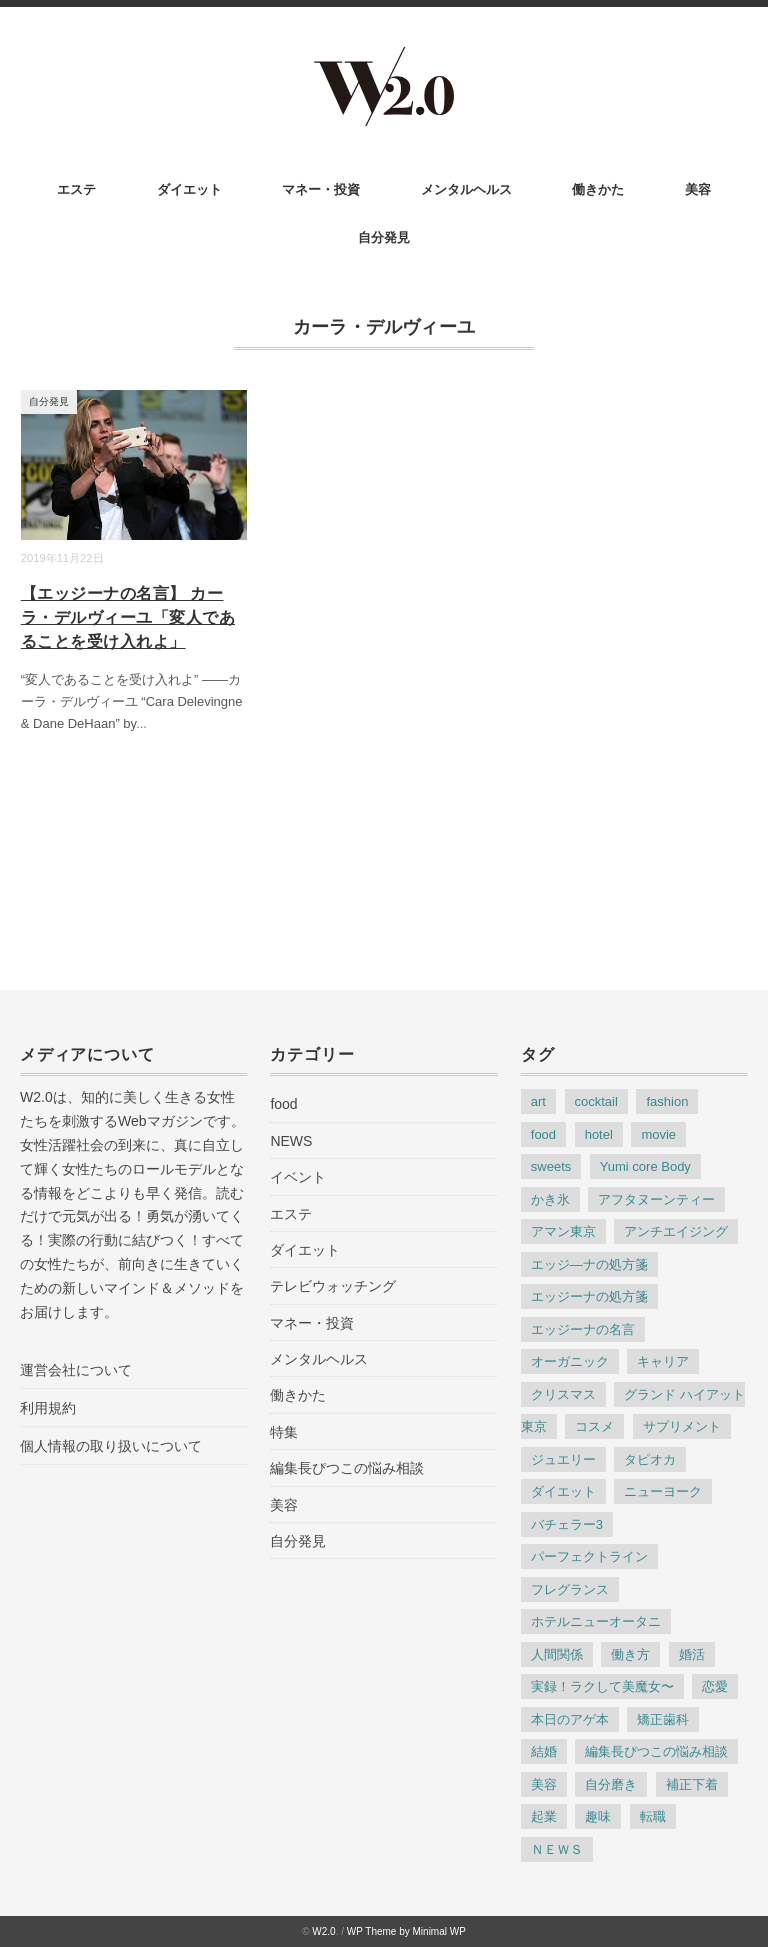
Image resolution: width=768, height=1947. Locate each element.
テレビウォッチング (333, 1286)
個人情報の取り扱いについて (111, 1446)
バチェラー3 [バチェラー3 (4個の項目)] (567, 1524)
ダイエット (189, 189)
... (141, 723)
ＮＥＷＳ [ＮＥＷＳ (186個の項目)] (557, 1849)
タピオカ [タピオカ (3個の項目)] (650, 1459)
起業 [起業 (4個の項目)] (544, 1816)
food (283, 1104)
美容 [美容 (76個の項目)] (544, 1784)
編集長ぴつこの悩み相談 (347, 1468)
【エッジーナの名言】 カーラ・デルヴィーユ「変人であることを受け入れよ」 (128, 617)
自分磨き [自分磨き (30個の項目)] (611, 1784)
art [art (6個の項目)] (538, 1101)
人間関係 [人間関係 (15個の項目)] (557, 1654)
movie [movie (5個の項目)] (658, 1134)
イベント (298, 1177)
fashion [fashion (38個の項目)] (667, 1101)
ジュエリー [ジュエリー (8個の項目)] (563, 1459)
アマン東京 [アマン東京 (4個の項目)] (563, 1231)
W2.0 (323, 1931)
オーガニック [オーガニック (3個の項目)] (570, 1361)
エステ (76, 189)
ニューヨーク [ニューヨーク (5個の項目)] (663, 1491)
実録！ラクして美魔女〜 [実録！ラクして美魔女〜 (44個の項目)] (602, 1686)
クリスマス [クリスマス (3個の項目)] (563, 1394)
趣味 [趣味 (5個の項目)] (598, 1816)
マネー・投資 (321, 189)
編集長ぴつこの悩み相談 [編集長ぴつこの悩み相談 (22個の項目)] (656, 1751)
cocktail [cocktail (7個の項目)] (596, 1101)
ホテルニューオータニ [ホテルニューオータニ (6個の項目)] (596, 1621)
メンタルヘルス (466, 189)
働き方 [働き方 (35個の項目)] (630, 1654)
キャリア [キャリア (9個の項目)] (663, 1361)
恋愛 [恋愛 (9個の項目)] (715, 1686)
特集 (284, 1432)
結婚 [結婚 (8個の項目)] (544, 1751)
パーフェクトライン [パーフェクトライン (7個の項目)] (589, 1556)
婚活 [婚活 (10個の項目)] (692, 1654)
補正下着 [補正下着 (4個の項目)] (692, 1784)
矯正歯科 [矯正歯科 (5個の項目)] (663, 1719)
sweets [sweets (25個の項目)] (551, 1166)
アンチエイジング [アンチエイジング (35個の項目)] (676, 1231)
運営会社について (76, 1370)
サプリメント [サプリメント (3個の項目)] (682, 1426)
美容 (698, 189)
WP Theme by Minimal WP (406, 1931)
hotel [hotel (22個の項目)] (599, 1134)
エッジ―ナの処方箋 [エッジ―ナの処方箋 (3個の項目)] (589, 1264)
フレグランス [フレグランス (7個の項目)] (570, 1589)
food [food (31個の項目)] (543, 1134)
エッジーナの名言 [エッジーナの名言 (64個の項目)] (583, 1329)
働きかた (598, 189)
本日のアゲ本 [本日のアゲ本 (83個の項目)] (570, 1719)
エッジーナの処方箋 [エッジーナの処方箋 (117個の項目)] (589, 1296)
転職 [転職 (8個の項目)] (653, 1816)
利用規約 (48, 1408)
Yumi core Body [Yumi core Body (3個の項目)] (645, 1166)
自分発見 (384, 237)
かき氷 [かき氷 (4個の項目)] (550, 1199)
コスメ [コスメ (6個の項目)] (594, 1426)
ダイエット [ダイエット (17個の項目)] (563, 1491)
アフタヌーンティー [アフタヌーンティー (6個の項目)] (656, 1199)
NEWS (291, 1141)
